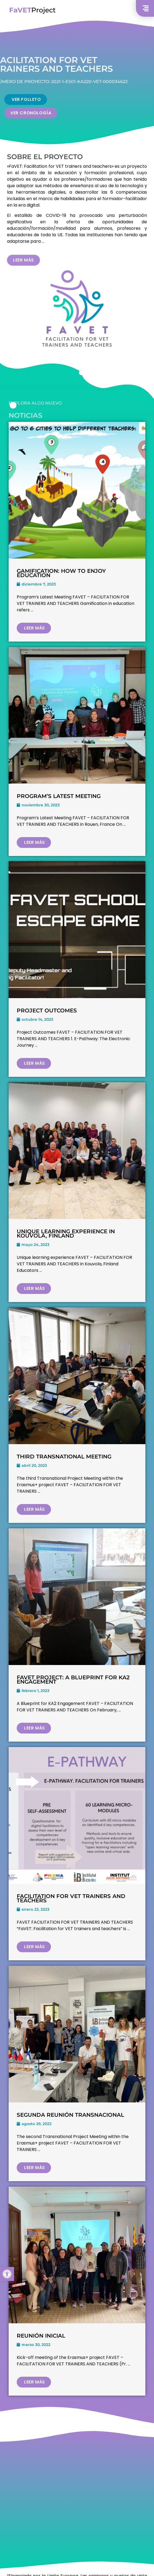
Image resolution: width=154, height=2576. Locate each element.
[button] (7, 2274)
